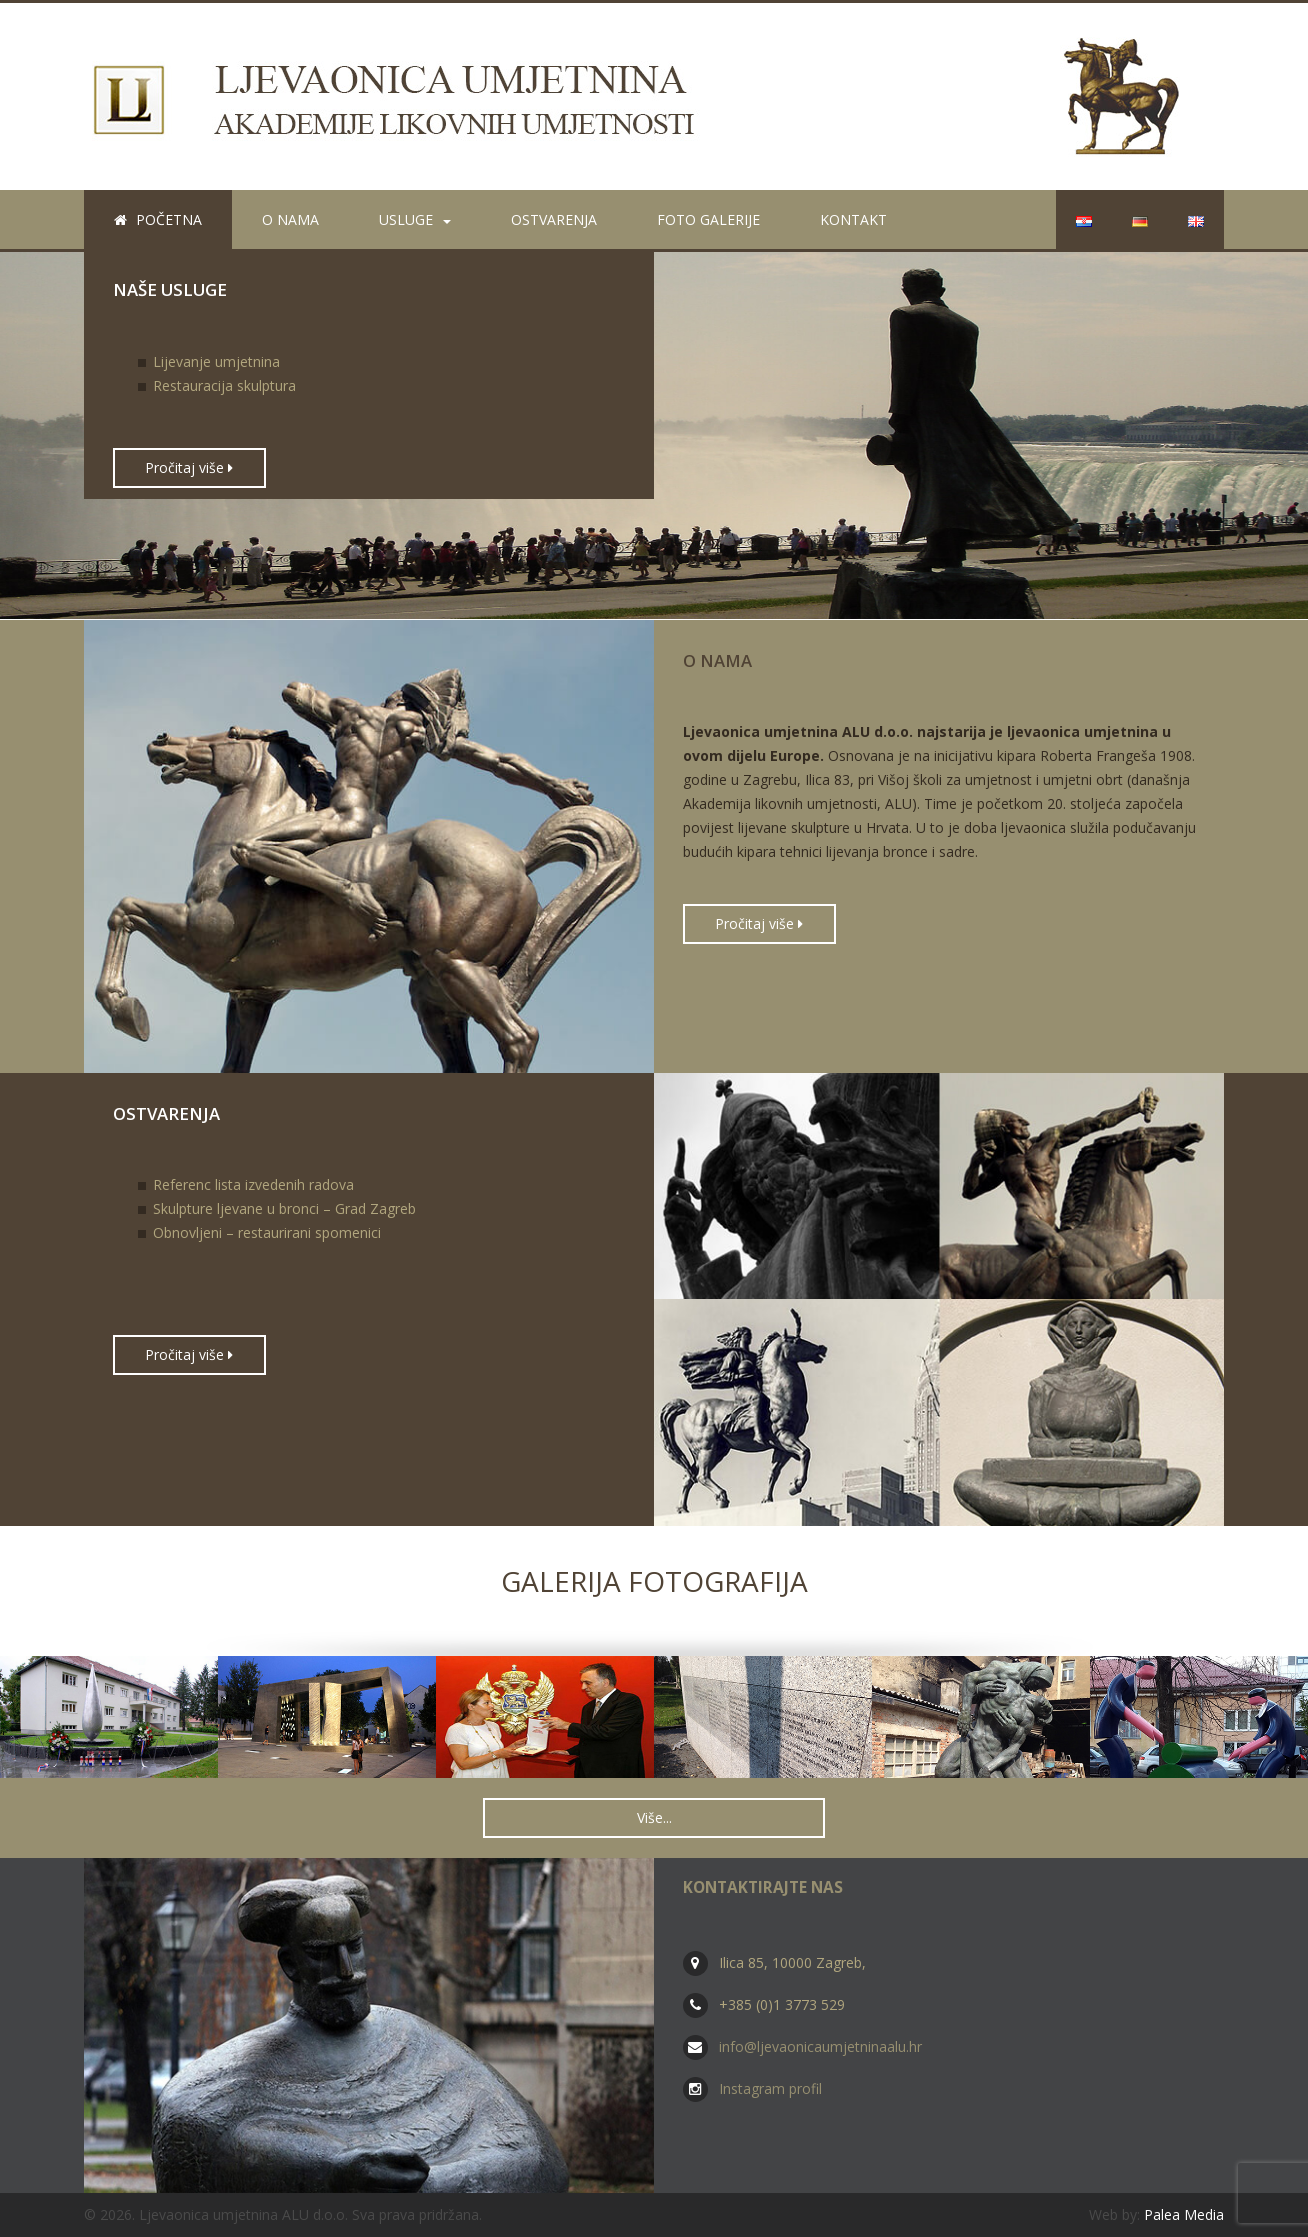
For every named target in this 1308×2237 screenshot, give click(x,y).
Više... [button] (654, 1817)
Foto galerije (708, 219)
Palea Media (1184, 2214)
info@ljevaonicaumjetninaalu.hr (820, 2046)
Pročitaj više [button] (189, 467)
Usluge (415, 219)
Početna (158, 219)
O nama (290, 219)
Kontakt (853, 219)
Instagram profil (770, 2088)
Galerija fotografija (654, 1581)
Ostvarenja (554, 219)
